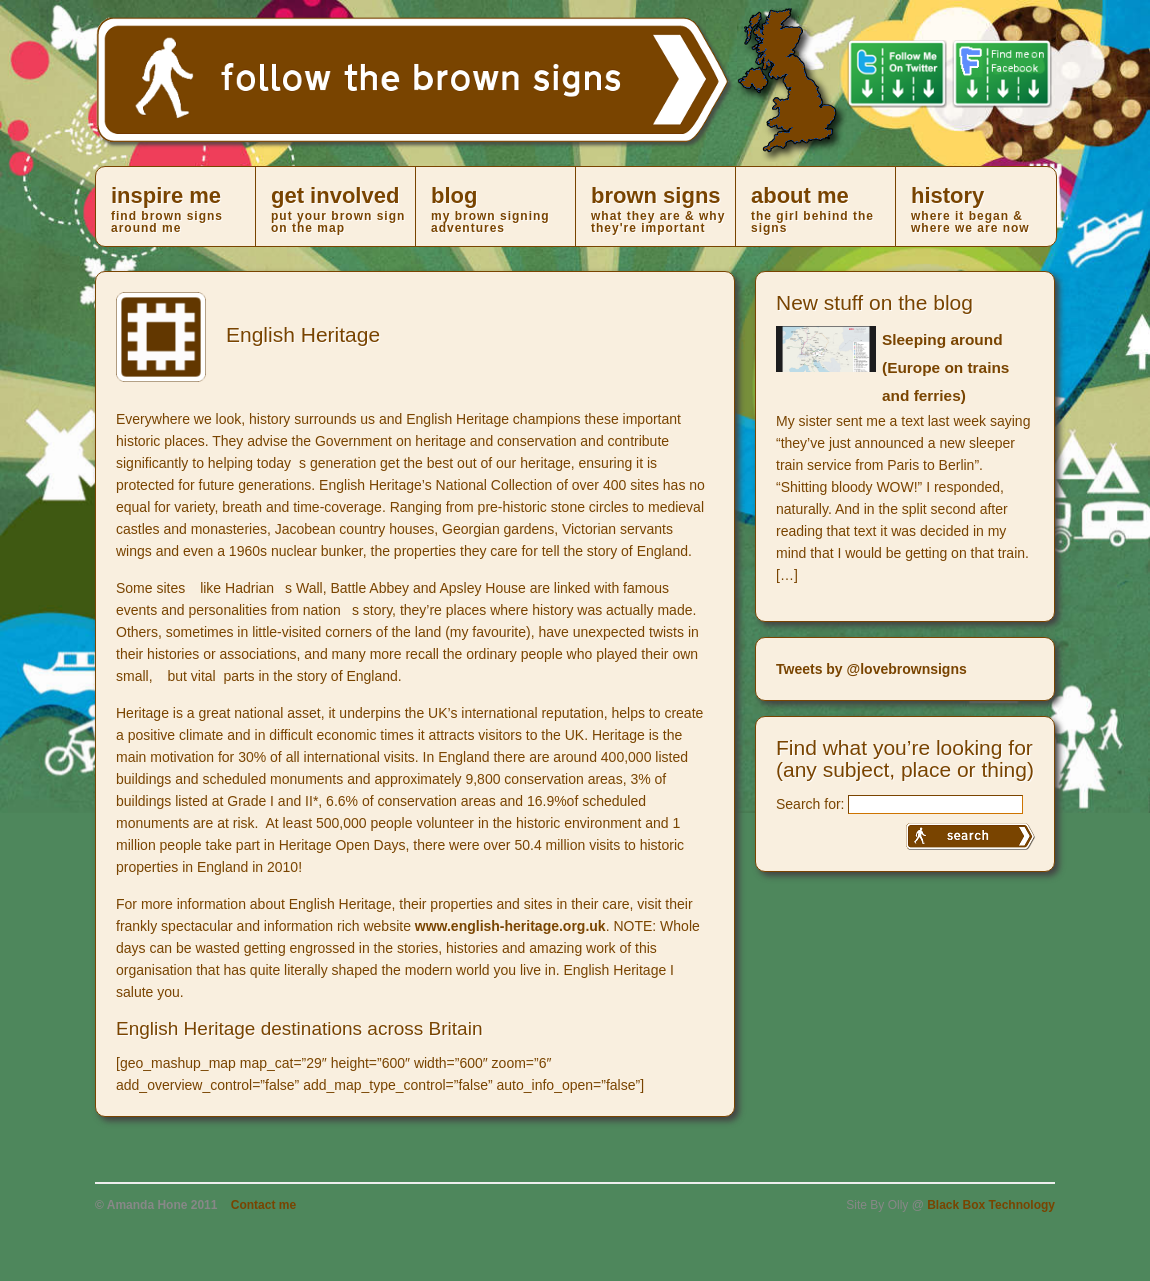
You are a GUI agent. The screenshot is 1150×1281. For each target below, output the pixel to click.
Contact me (263, 1205)
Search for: (810, 804)
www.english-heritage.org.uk (510, 926)
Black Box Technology (991, 1205)
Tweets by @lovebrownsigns (871, 669)
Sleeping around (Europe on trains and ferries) (945, 367)
